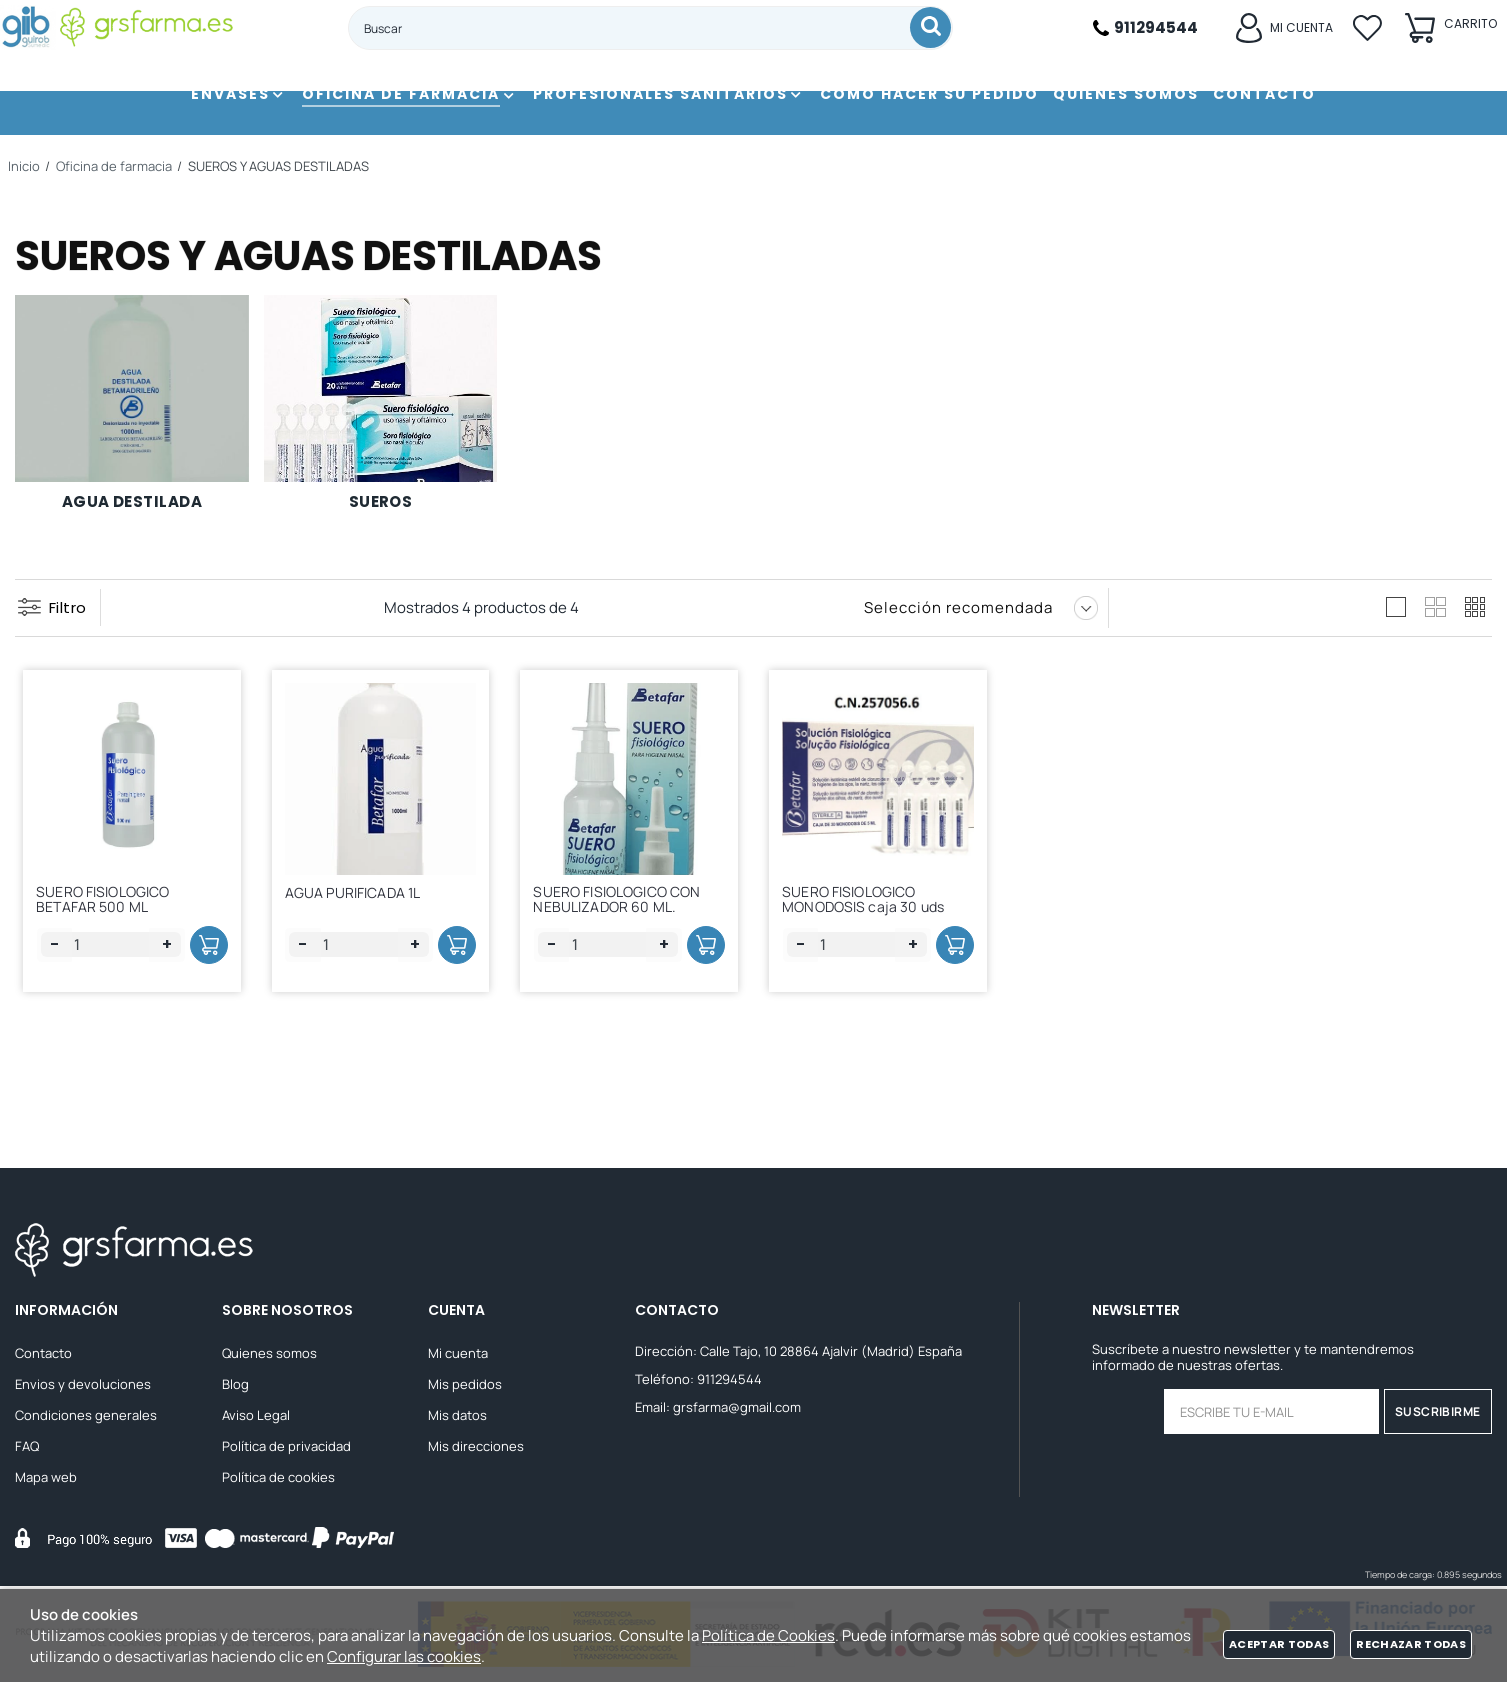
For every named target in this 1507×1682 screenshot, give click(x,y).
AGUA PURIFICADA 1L (360, 904)
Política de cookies (278, 1480)
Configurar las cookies (404, 1656)
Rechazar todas (1411, 1644)
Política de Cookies (768, 1635)
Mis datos (457, 1418)
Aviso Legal (256, 1418)
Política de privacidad (286, 1449)
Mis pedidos (465, 1387)
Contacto (43, 1356)
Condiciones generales (86, 1418)
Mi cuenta (458, 1356)
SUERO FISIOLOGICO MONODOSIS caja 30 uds (870, 907)
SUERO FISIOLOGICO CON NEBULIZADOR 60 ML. (623, 907)
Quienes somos (269, 1356)
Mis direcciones (476, 1449)
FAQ (27, 1449)
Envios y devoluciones (83, 1387)
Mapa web (46, 1480)
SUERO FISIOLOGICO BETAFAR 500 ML (109, 907)
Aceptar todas (1279, 1644)
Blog (235, 1387)
